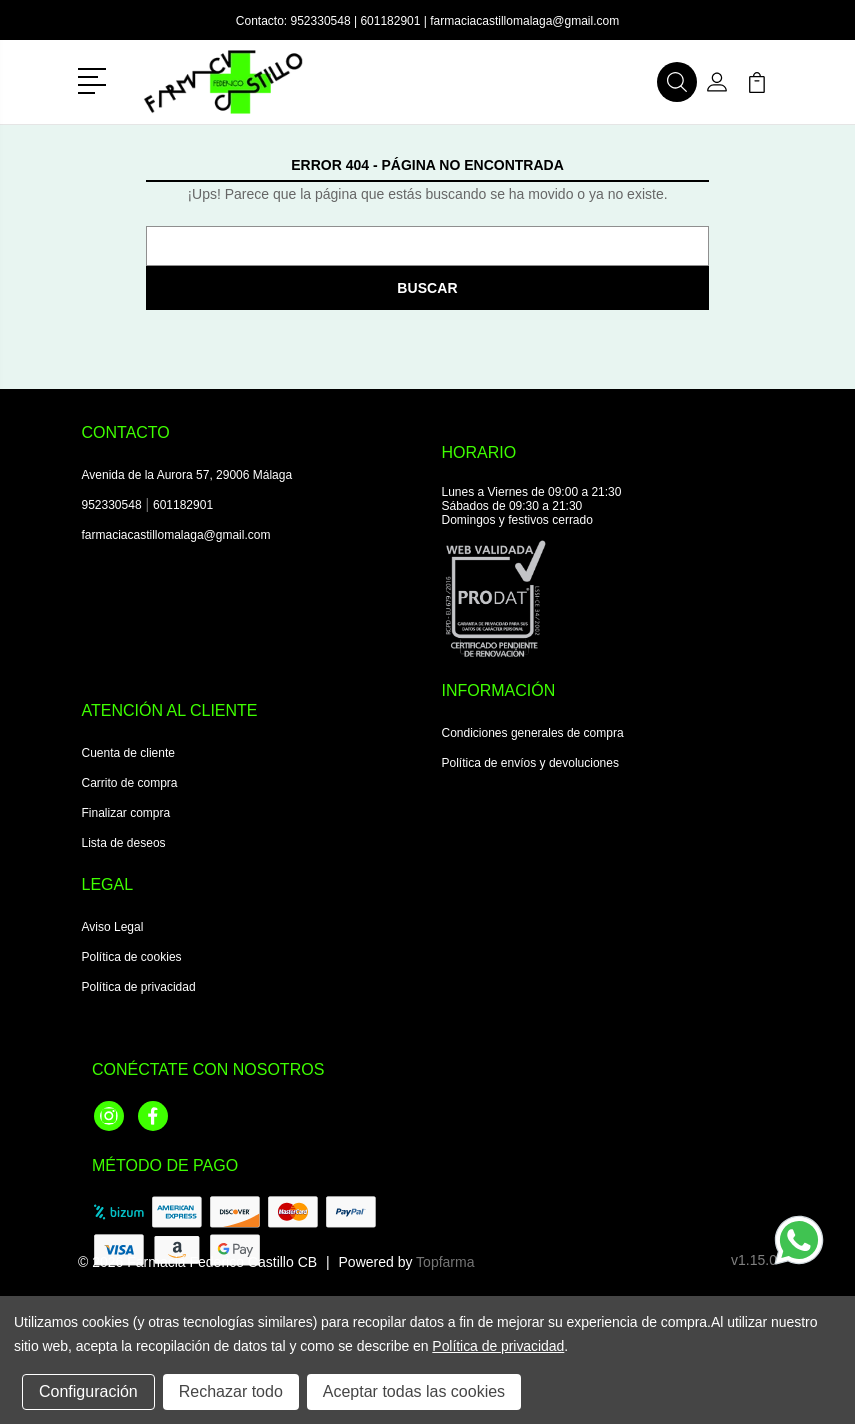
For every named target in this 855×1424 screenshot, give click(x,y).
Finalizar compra (126, 813)
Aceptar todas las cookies (414, 1391)
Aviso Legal (113, 927)
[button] (95, 79)
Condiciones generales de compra (533, 733)
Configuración (88, 1391)
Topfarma (445, 1262)
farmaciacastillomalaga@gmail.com (524, 21)
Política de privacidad (139, 987)
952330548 (321, 21)
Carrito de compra (130, 783)
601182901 (390, 21)
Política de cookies (132, 957)
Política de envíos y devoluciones (530, 763)
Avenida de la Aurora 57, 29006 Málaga (187, 475)
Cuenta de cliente (128, 753)
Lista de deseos (124, 843)
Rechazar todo (231, 1391)
